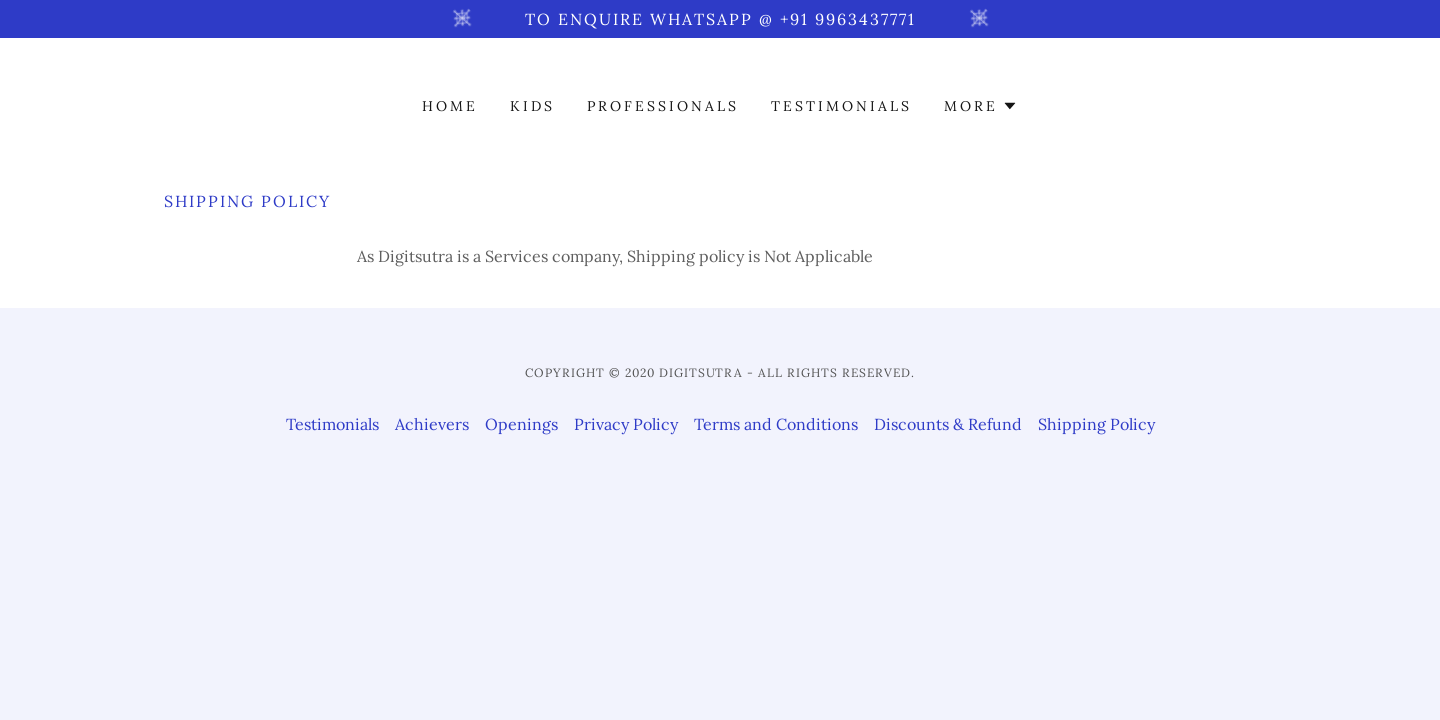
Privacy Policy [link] (626, 424)
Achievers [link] (432, 424)
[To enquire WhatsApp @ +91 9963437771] (720, 19)
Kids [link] (532, 106)
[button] (981, 106)
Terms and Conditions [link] (776, 424)
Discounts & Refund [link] (948, 424)
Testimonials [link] (841, 106)
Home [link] (450, 106)
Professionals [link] (663, 106)
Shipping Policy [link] (1096, 424)
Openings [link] (521, 424)
